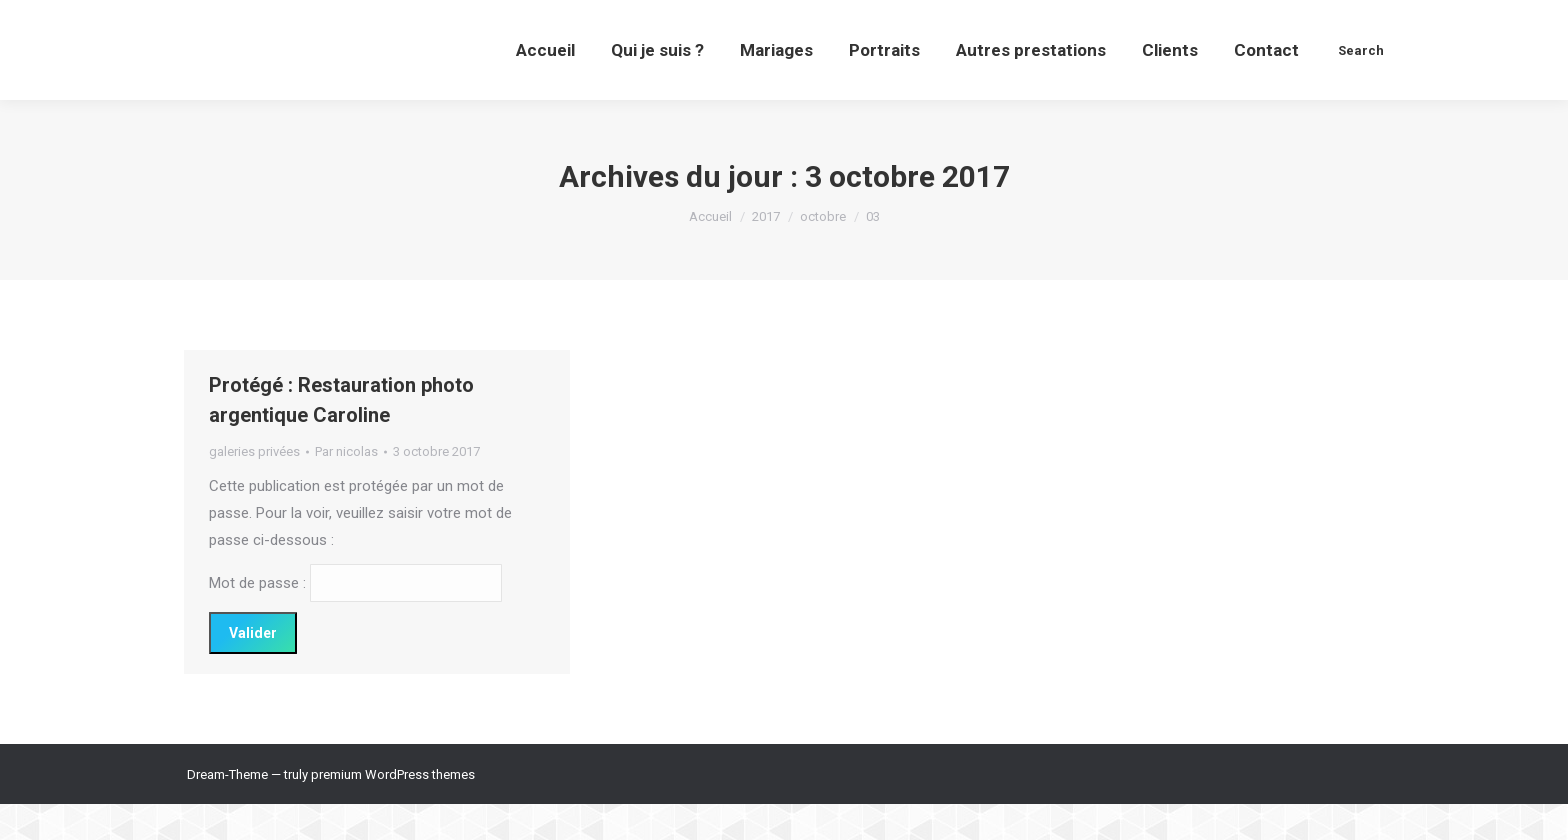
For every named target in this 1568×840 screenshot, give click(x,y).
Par (346, 487)
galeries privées (254, 487)
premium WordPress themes (393, 810)
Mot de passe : (355, 619)
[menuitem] (545, 86)
